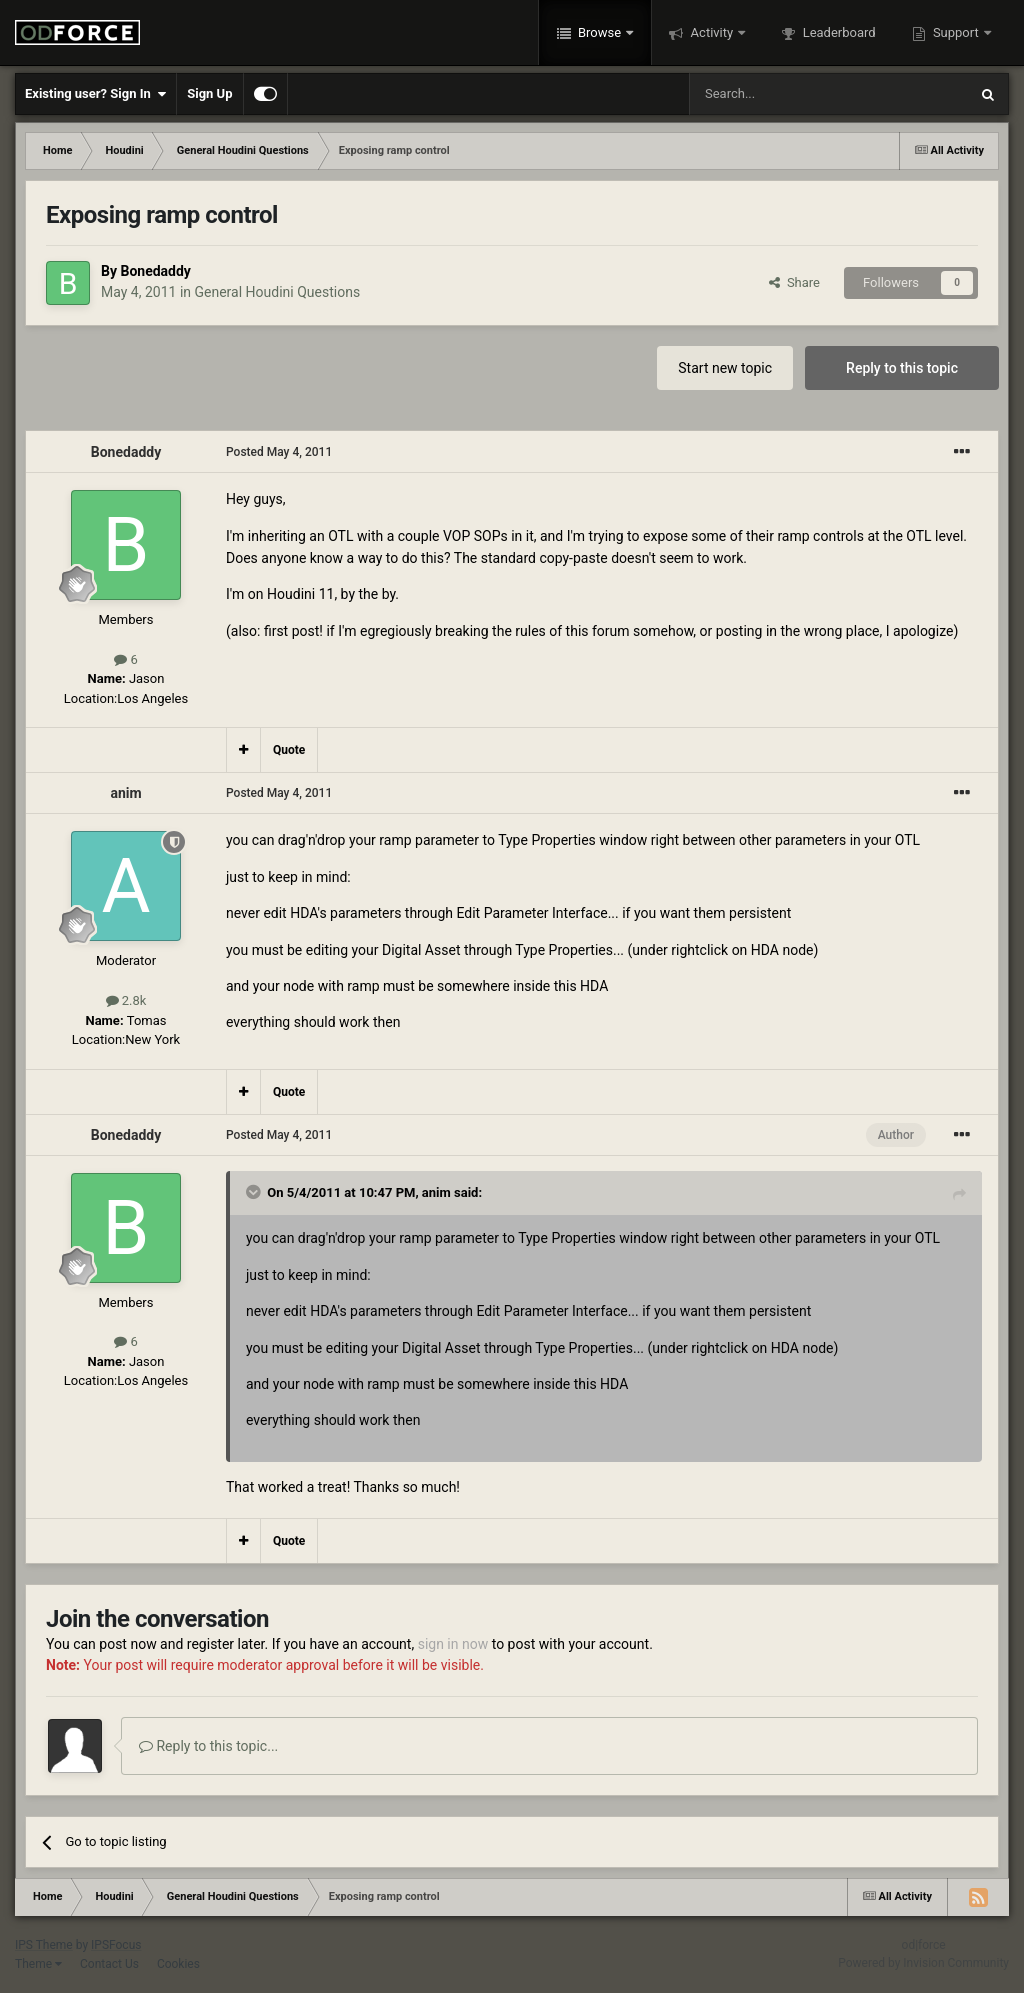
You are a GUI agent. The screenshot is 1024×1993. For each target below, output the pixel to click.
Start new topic (725, 368)
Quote (289, 750)
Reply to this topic (902, 368)
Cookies (178, 1964)
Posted (279, 452)
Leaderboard (837, 32)
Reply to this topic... (208, 1746)
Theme (38, 1964)
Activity (711, 32)
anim (125, 793)
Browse (600, 32)
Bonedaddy (155, 271)
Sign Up (209, 93)
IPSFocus (116, 1945)
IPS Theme (44, 1945)
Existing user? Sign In (95, 94)
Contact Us (109, 1964)
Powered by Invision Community (923, 1963)
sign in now (453, 1644)
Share (794, 282)
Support (956, 32)
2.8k (126, 1000)
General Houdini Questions (278, 292)
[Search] (781, 94)
